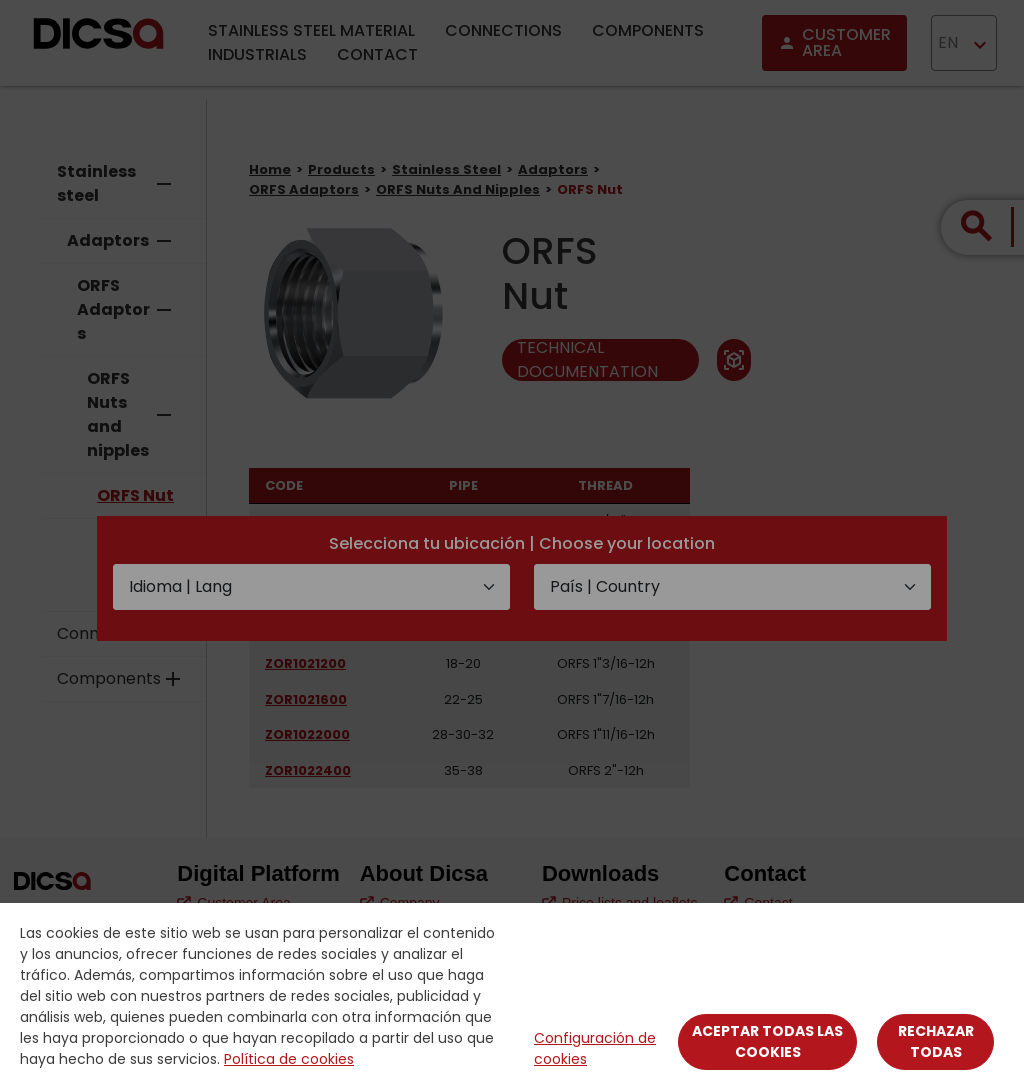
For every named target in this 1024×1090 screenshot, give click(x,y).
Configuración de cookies (595, 1048)
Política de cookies (289, 1059)
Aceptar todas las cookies (767, 1041)
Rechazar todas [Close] (936, 1041)
